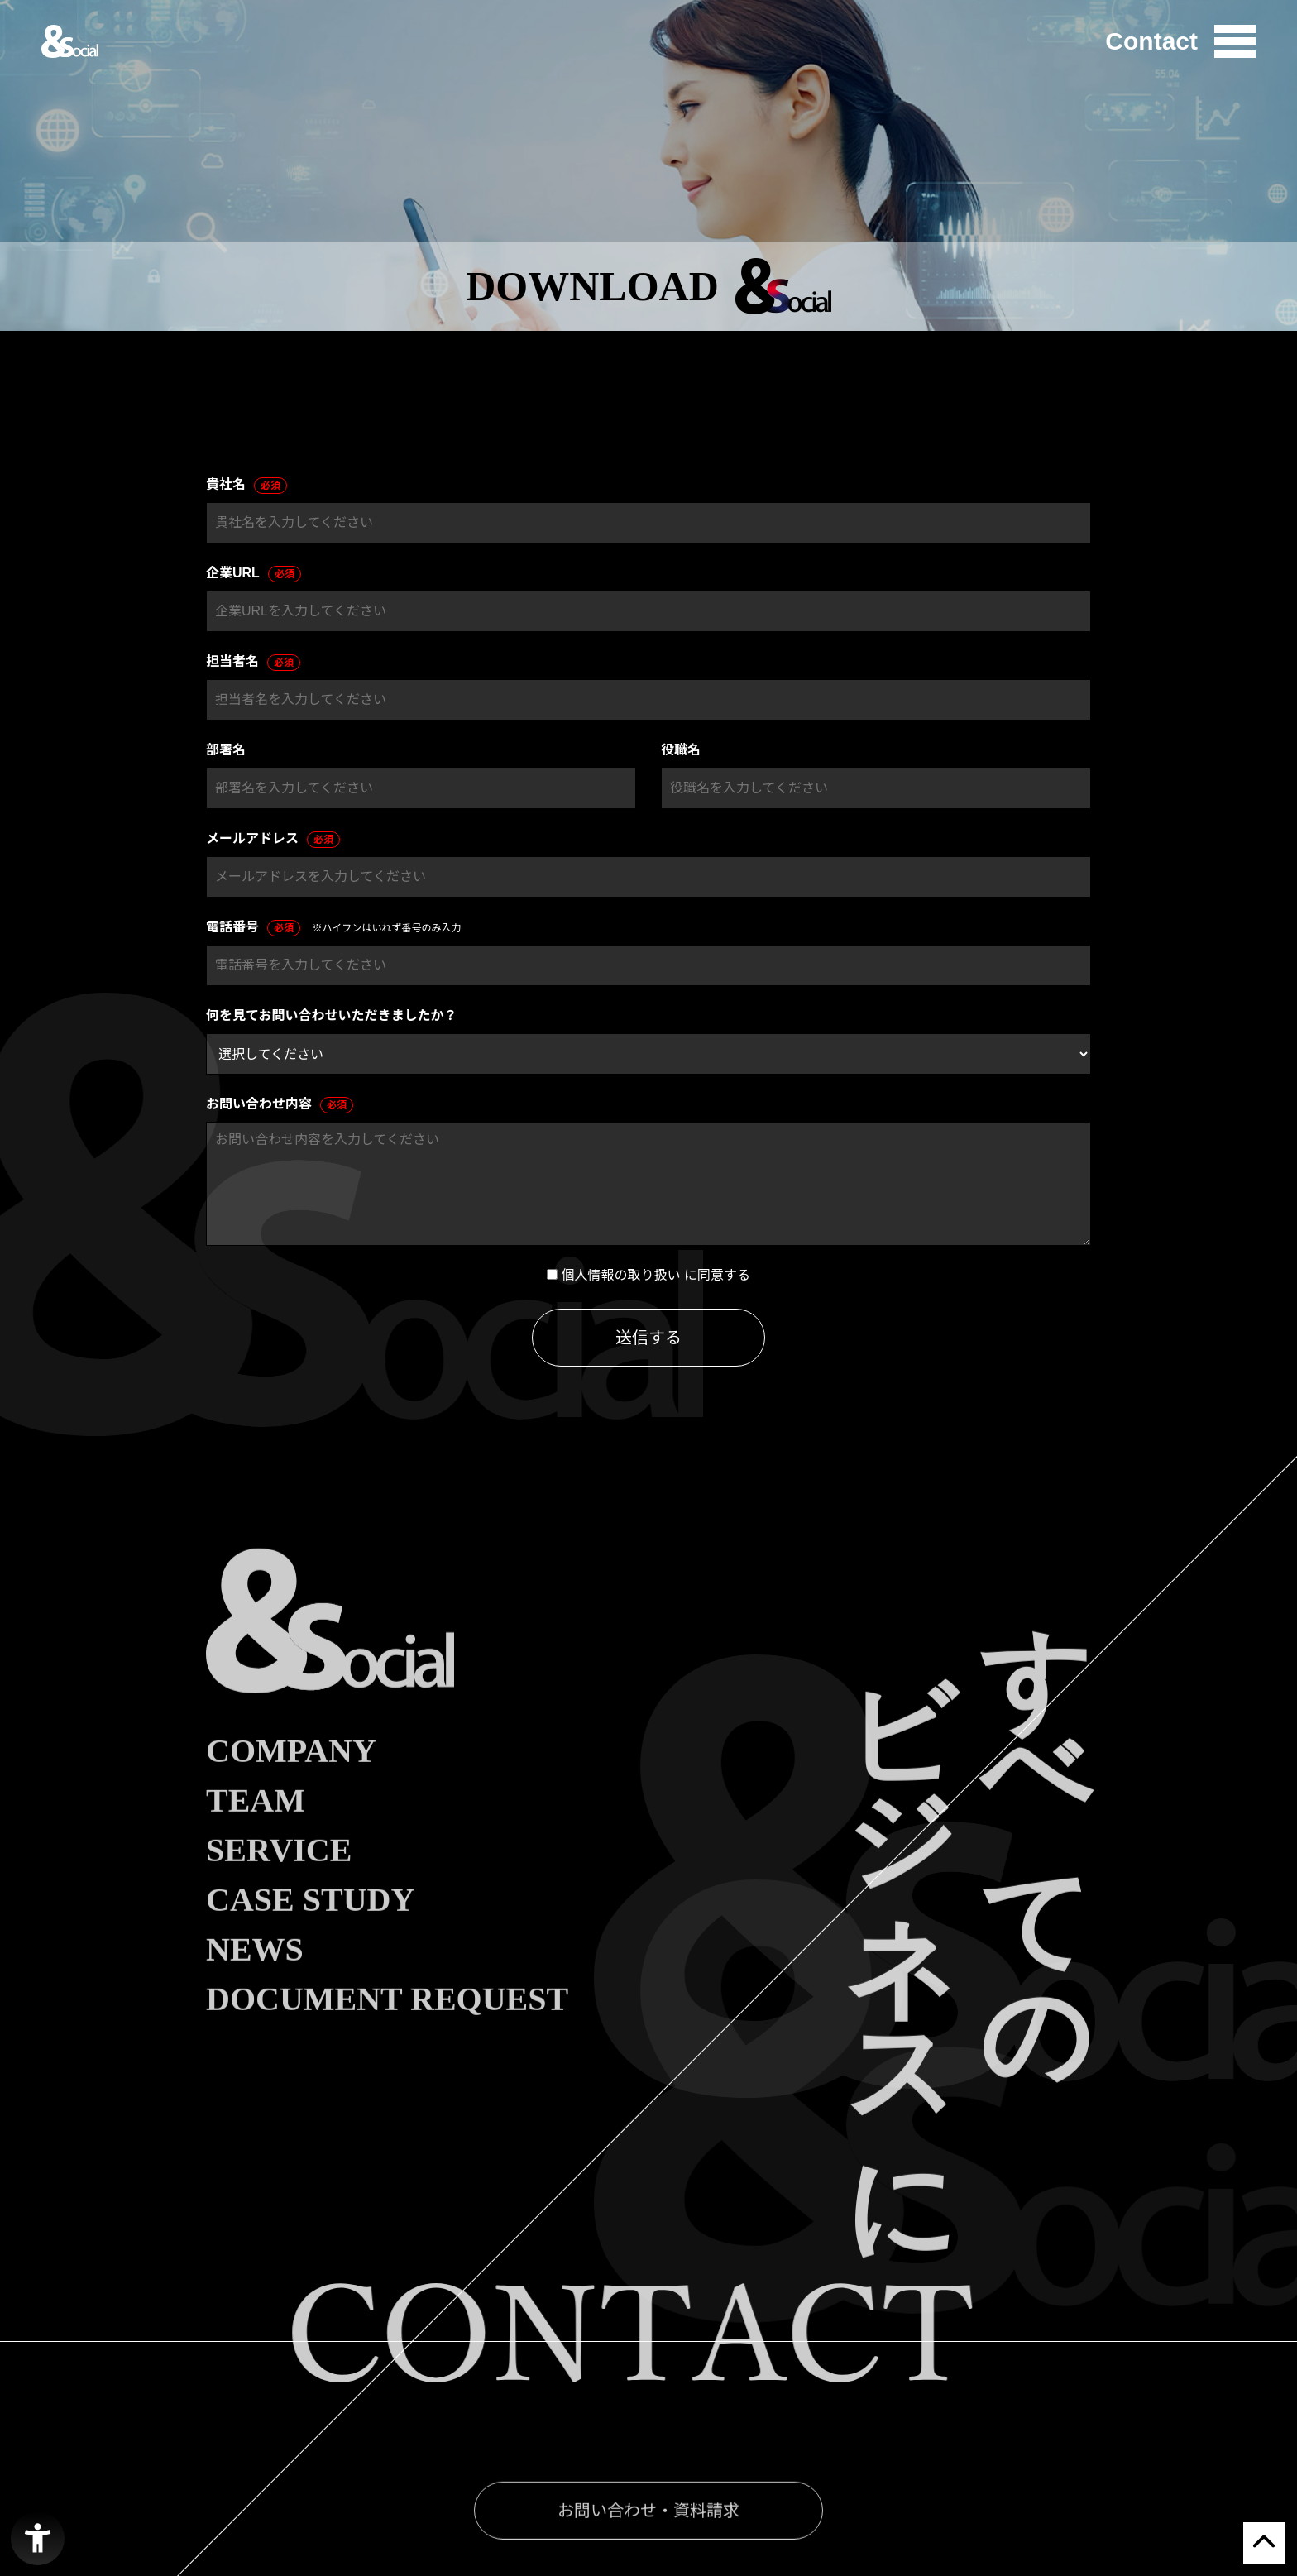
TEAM (255, 1838)
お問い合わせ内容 (279, 1105)
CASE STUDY (310, 1938)
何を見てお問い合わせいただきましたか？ (331, 1015)
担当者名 (253, 662)
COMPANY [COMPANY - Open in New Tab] (291, 1789)
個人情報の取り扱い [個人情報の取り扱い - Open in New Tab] (620, 1275)
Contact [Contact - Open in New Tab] (1151, 41)
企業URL (253, 574)
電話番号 (253, 928)
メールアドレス (273, 839)
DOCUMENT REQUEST (387, 2037)
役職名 (681, 750)
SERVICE (279, 1888)
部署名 (226, 750)
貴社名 (246, 485)
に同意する (717, 1275)
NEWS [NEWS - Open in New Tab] (255, 1987)
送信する (648, 1338)
